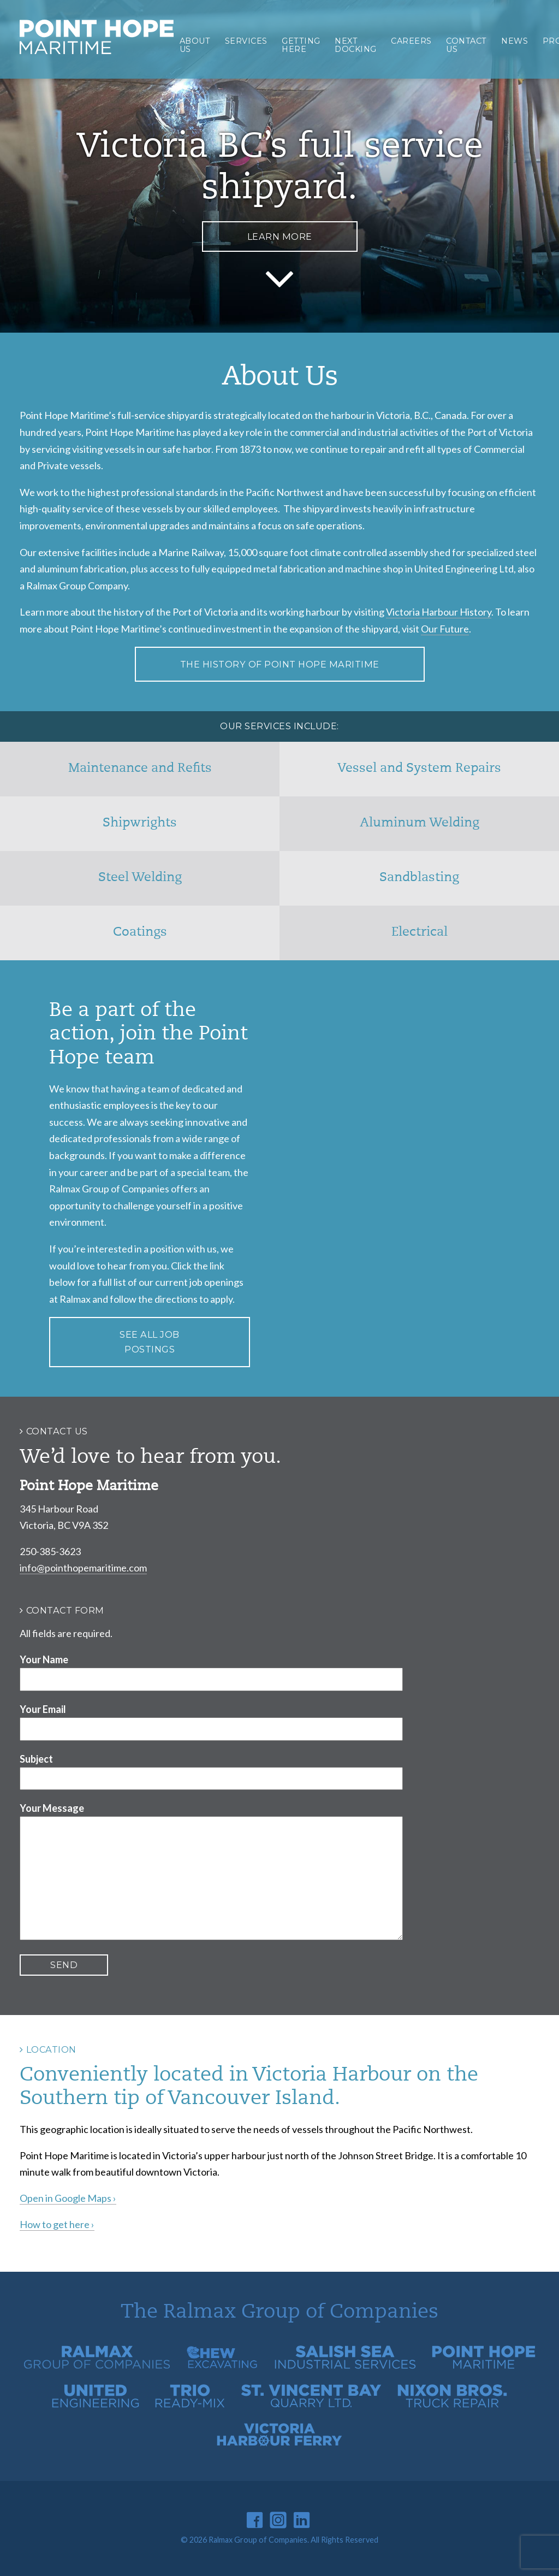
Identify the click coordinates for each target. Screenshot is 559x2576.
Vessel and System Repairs (419, 769)
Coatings (140, 932)
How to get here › (57, 2224)
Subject (36, 1759)
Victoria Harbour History (438, 612)
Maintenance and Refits (140, 769)
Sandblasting (419, 878)
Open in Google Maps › (68, 2198)
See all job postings (150, 1342)
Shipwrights (140, 823)
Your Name (44, 1659)
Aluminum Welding (419, 823)
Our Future (445, 629)
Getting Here (301, 45)
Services (246, 41)
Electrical (419, 932)
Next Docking (356, 45)
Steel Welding (140, 878)
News (514, 41)
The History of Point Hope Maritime (279, 664)
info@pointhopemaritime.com (83, 1568)
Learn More (279, 236)
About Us (195, 45)
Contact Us (466, 45)
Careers (411, 41)
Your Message (52, 1808)
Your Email (43, 1709)
